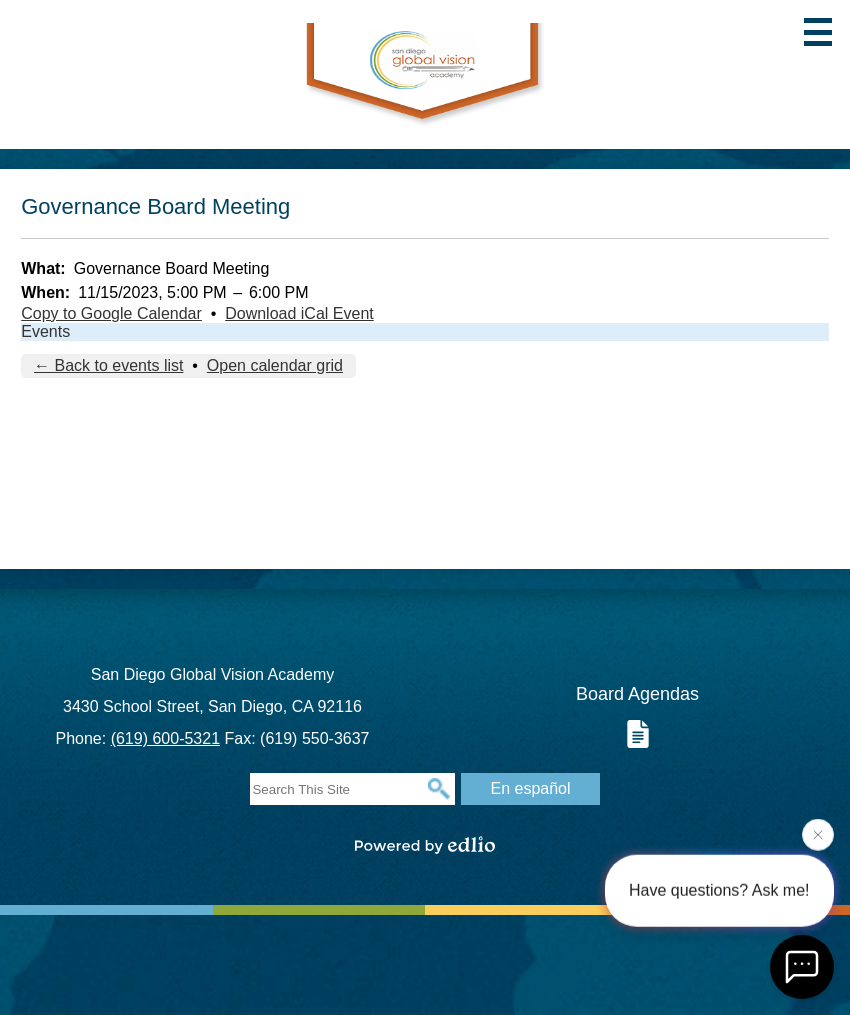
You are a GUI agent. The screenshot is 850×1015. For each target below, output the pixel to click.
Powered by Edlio (425, 845)
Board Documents (638, 734)
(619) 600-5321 (165, 738)
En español (530, 788)
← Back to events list (108, 365)
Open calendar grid (275, 365)
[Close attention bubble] (818, 834)
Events (45, 331)
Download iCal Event (299, 313)
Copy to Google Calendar (111, 313)
